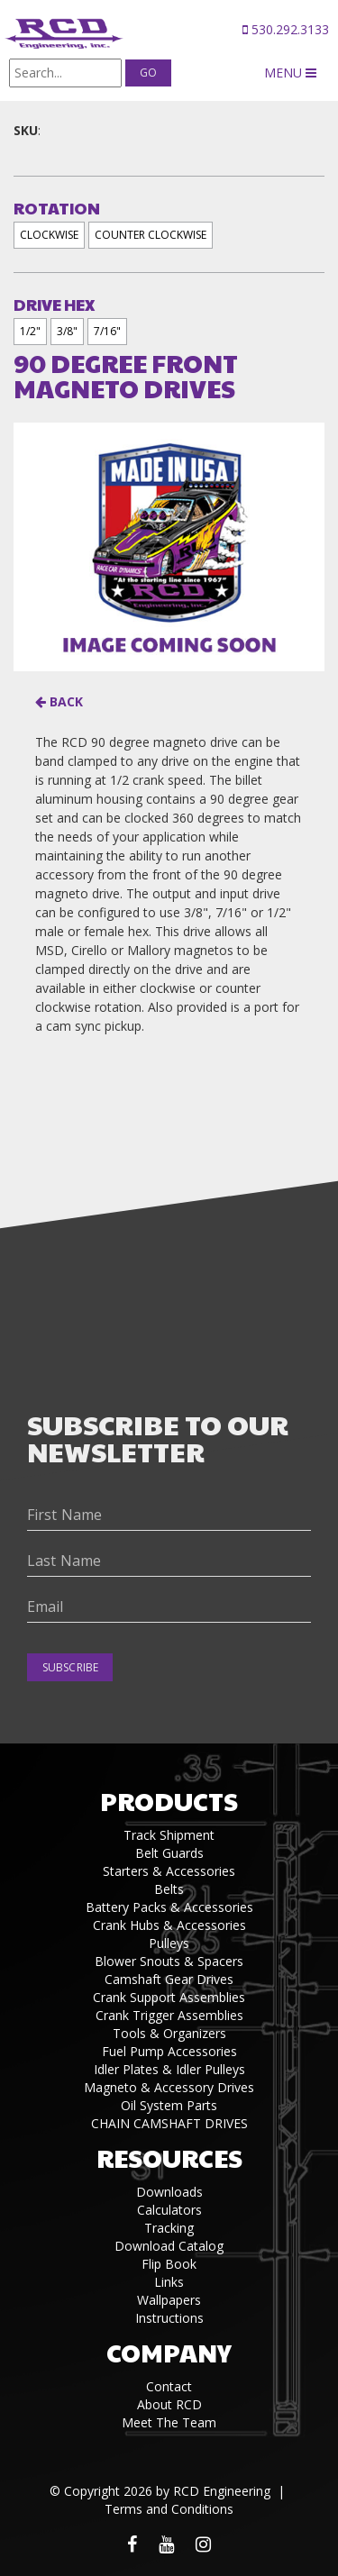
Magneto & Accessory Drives (169, 2087)
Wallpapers (169, 2299)
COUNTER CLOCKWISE (150, 234)
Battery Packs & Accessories (169, 1907)
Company (169, 2352)
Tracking (169, 2227)
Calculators (169, 2209)
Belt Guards (169, 1852)
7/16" (107, 331)
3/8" (67, 331)
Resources (169, 2157)
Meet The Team (169, 2422)
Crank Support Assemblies (169, 1997)
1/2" (30, 331)
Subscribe (70, 1667)
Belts (169, 1889)
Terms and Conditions (169, 2508)
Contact (169, 2386)
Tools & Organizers (169, 2033)
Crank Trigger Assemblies (169, 2015)
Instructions (169, 2317)
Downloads (169, 2191)
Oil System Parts (169, 2105)
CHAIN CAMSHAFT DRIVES (169, 2123)
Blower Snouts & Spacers (169, 1961)
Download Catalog (169, 2245)
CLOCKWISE (49, 234)
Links (169, 2281)
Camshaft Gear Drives (169, 1979)
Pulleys (169, 1943)
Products (169, 1800)
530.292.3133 (285, 29)
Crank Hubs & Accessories (169, 1925)
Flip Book (169, 2263)
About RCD (169, 2404)
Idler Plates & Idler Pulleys (169, 2069)
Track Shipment (169, 1834)
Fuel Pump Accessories (169, 2051)
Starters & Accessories (169, 1871)
